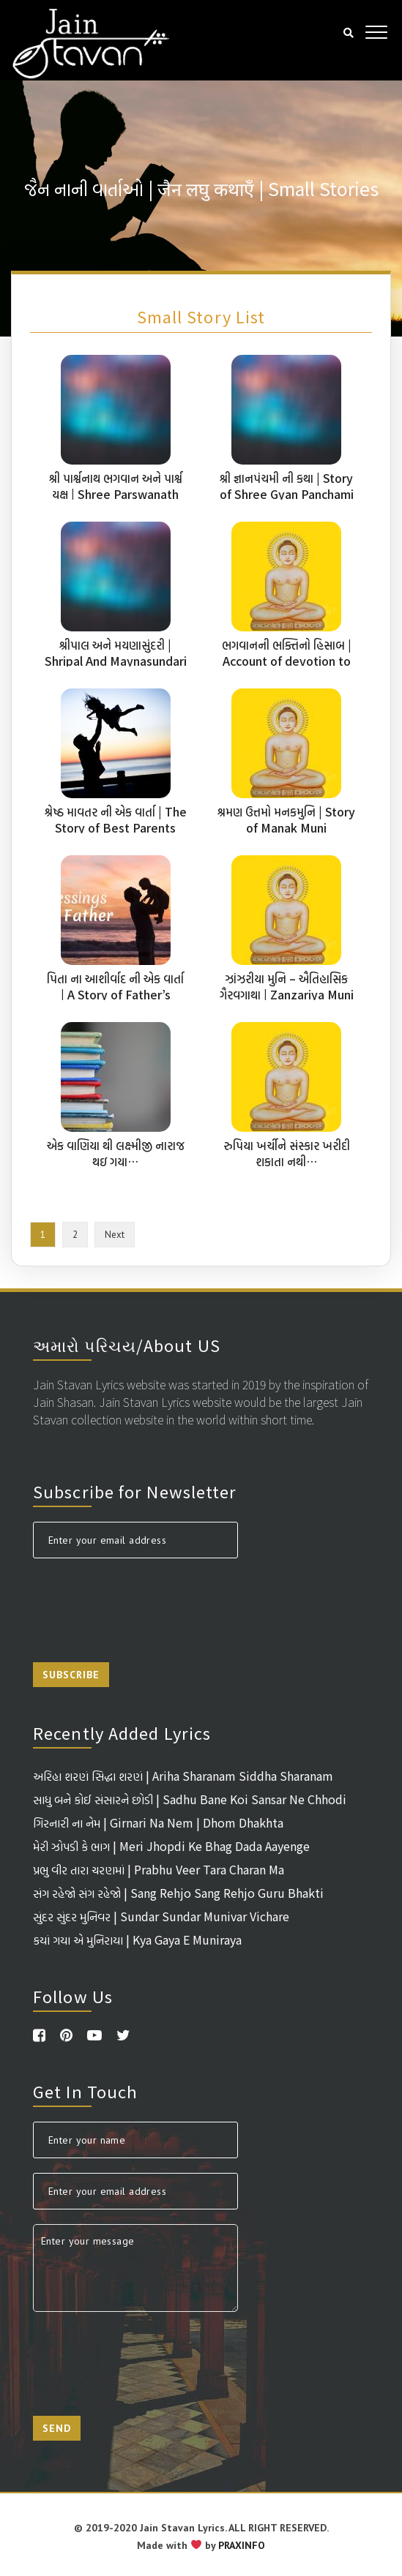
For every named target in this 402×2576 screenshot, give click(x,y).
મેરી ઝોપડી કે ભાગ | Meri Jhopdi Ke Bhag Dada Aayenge (171, 1846)
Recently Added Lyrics (122, 1732)
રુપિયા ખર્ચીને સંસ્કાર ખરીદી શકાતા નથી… (286, 1153)
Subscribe (71, 1674)
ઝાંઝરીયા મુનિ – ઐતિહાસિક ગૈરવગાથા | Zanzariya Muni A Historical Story (287, 994)
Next (114, 1234)
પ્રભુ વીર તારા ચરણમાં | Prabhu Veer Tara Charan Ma (158, 1869)
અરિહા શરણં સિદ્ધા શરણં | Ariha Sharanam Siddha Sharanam (183, 1775)
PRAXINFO (241, 2545)
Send (56, 2428)
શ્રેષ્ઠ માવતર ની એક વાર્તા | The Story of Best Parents (116, 819)
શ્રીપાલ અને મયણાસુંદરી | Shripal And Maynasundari (116, 652)
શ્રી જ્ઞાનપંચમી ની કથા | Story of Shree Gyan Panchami (287, 486)
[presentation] (144, 1601)
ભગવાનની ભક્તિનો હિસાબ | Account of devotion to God (286, 661)
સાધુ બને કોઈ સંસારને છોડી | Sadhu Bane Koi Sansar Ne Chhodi (189, 1799)
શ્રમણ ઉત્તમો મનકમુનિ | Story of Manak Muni (286, 819)
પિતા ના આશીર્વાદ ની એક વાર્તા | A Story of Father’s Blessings (115, 994)
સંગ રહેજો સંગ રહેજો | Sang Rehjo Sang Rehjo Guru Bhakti (178, 1892)
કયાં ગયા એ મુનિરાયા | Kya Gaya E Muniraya (137, 1939)
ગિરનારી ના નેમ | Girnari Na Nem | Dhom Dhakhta (158, 1822)
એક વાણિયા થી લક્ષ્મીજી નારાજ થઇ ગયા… (116, 1153)
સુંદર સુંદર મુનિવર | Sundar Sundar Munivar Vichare (161, 1916)
